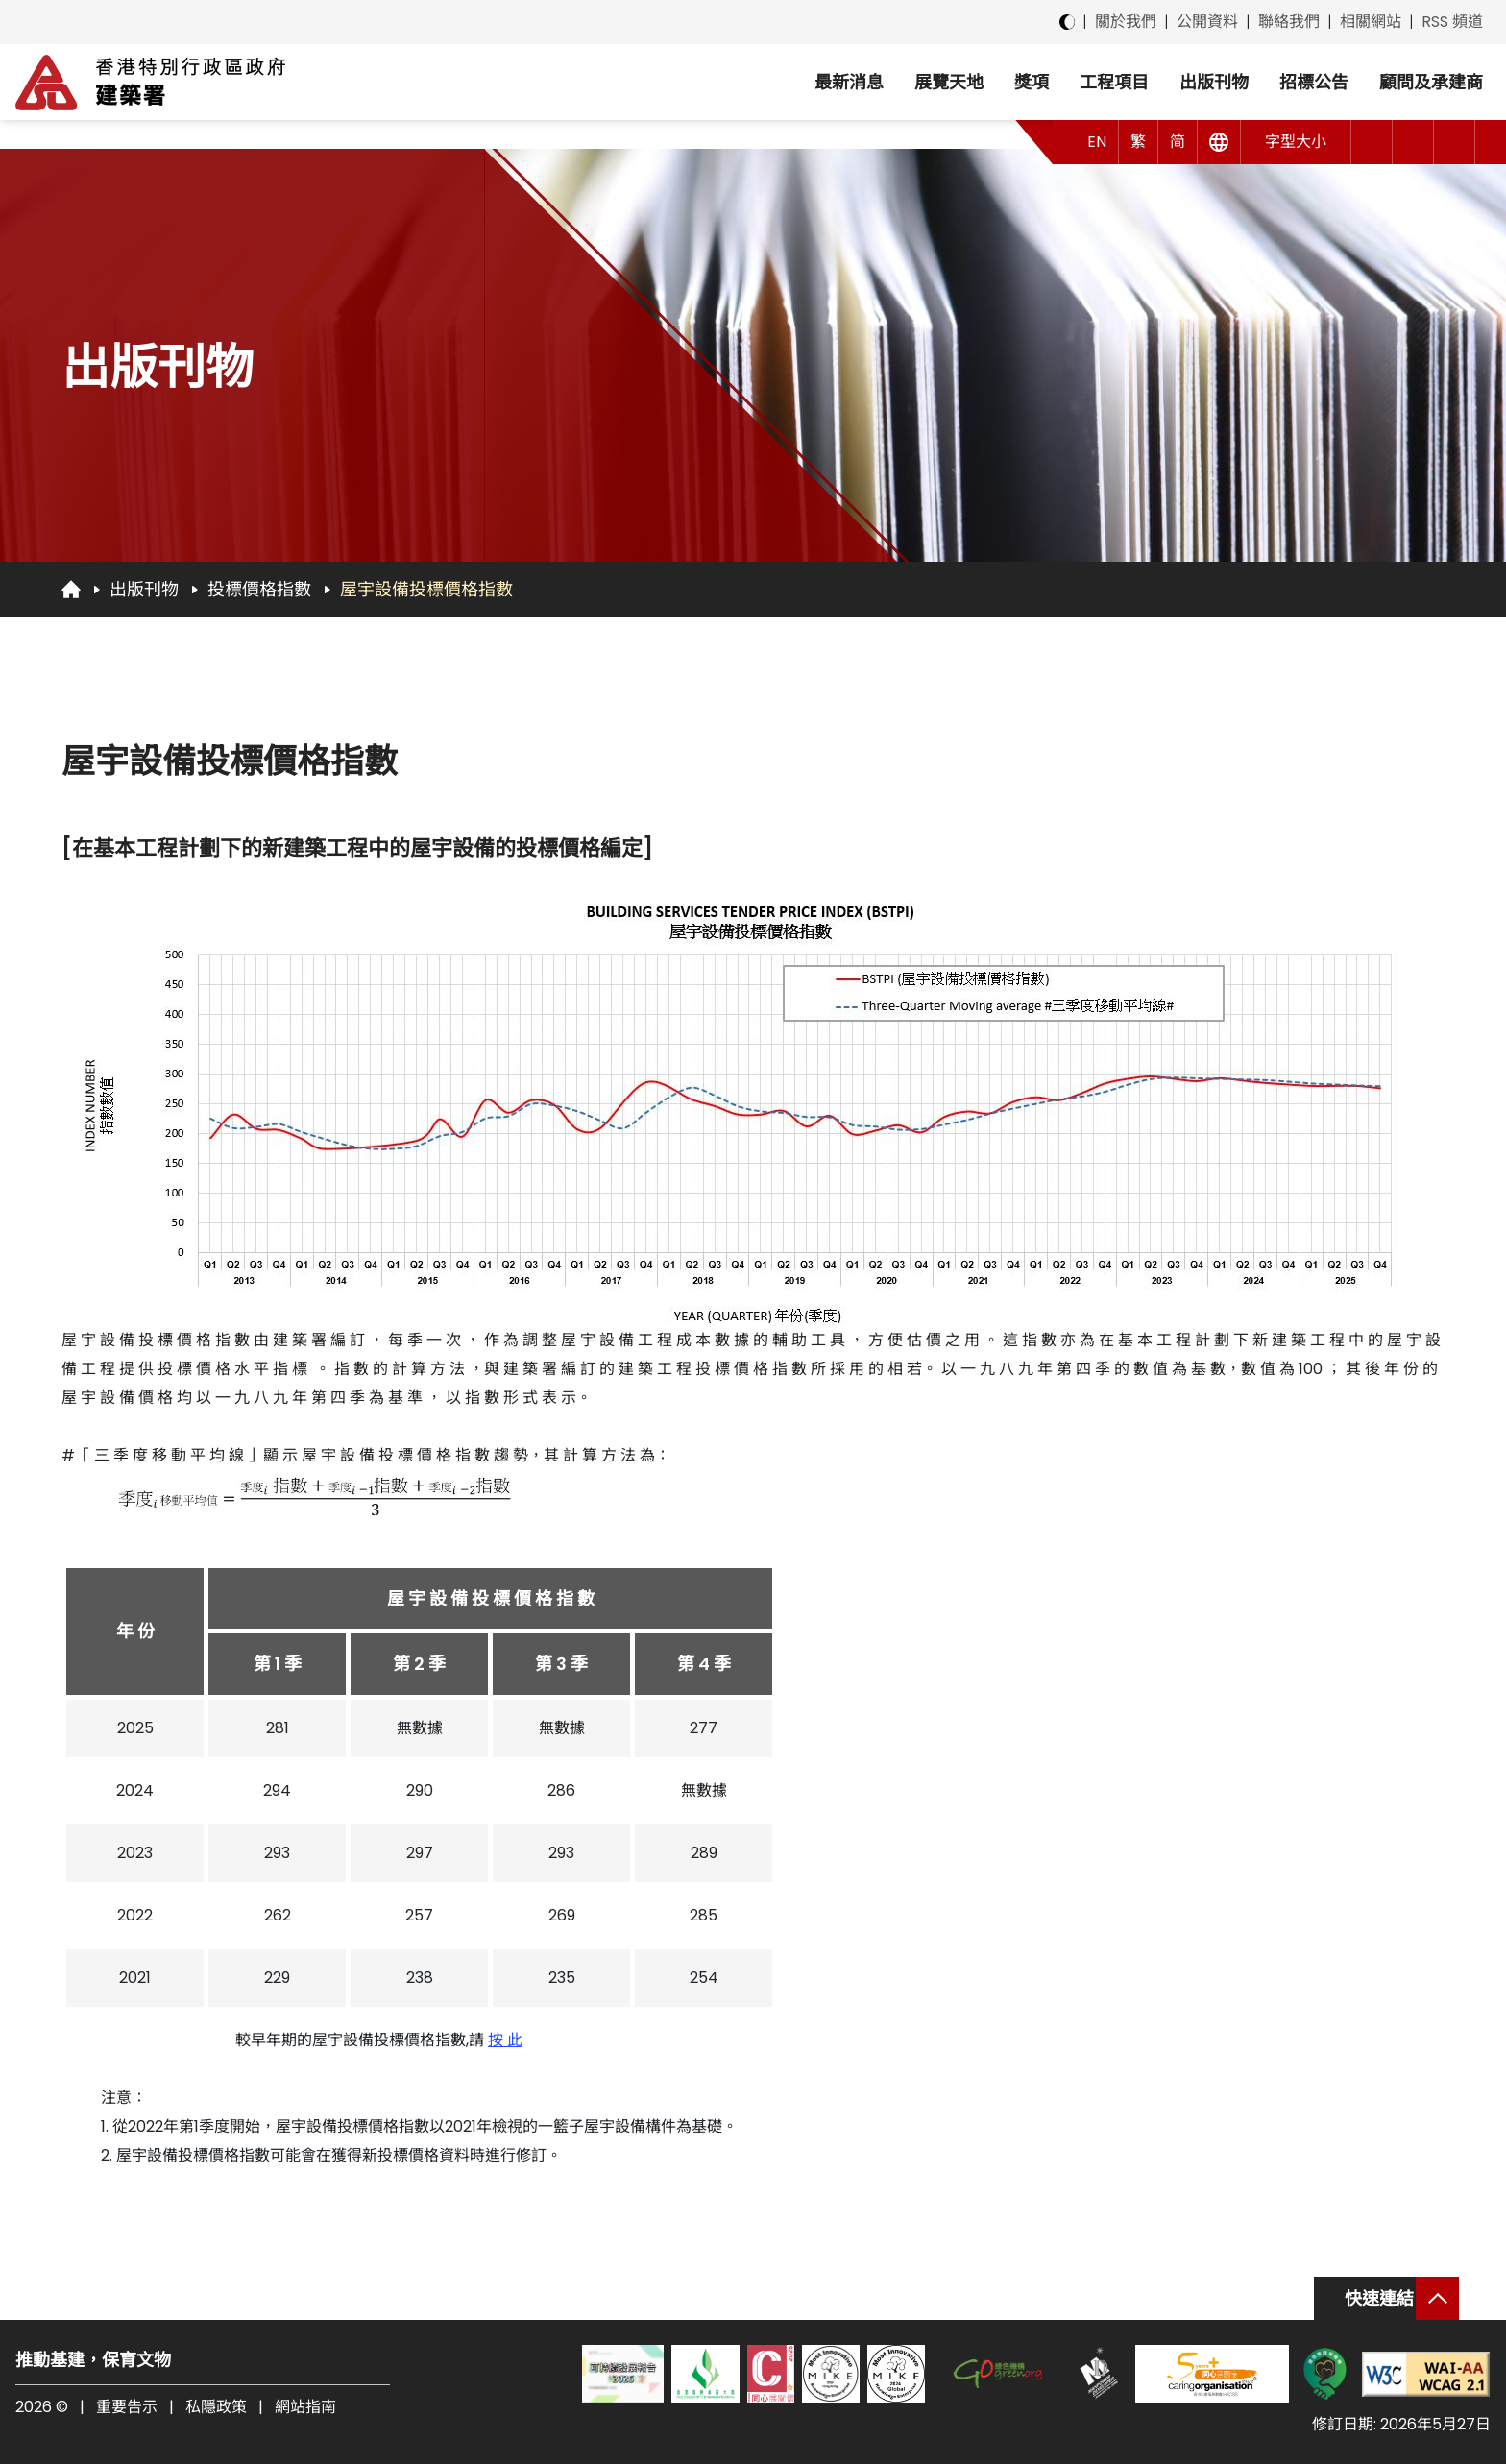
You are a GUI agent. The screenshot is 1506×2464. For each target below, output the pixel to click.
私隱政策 (216, 2407)
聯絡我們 (1289, 22)
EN (1096, 142)
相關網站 (1370, 22)
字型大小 (1295, 142)
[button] (1372, 142)
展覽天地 (949, 82)
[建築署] (150, 82)
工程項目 (1114, 82)
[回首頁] (71, 588)
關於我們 (1125, 22)
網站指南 (305, 2407)
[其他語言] (1219, 142)
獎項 (1031, 82)
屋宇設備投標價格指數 (426, 589)
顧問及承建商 (1431, 82)
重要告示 (127, 2407)
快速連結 (1379, 2298)
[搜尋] (1454, 142)
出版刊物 (1214, 82)
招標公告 (1313, 82)
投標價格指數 (259, 589)
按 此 (505, 2040)
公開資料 (1207, 22)
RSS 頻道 (1452, 22)
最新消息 (849, 82)
